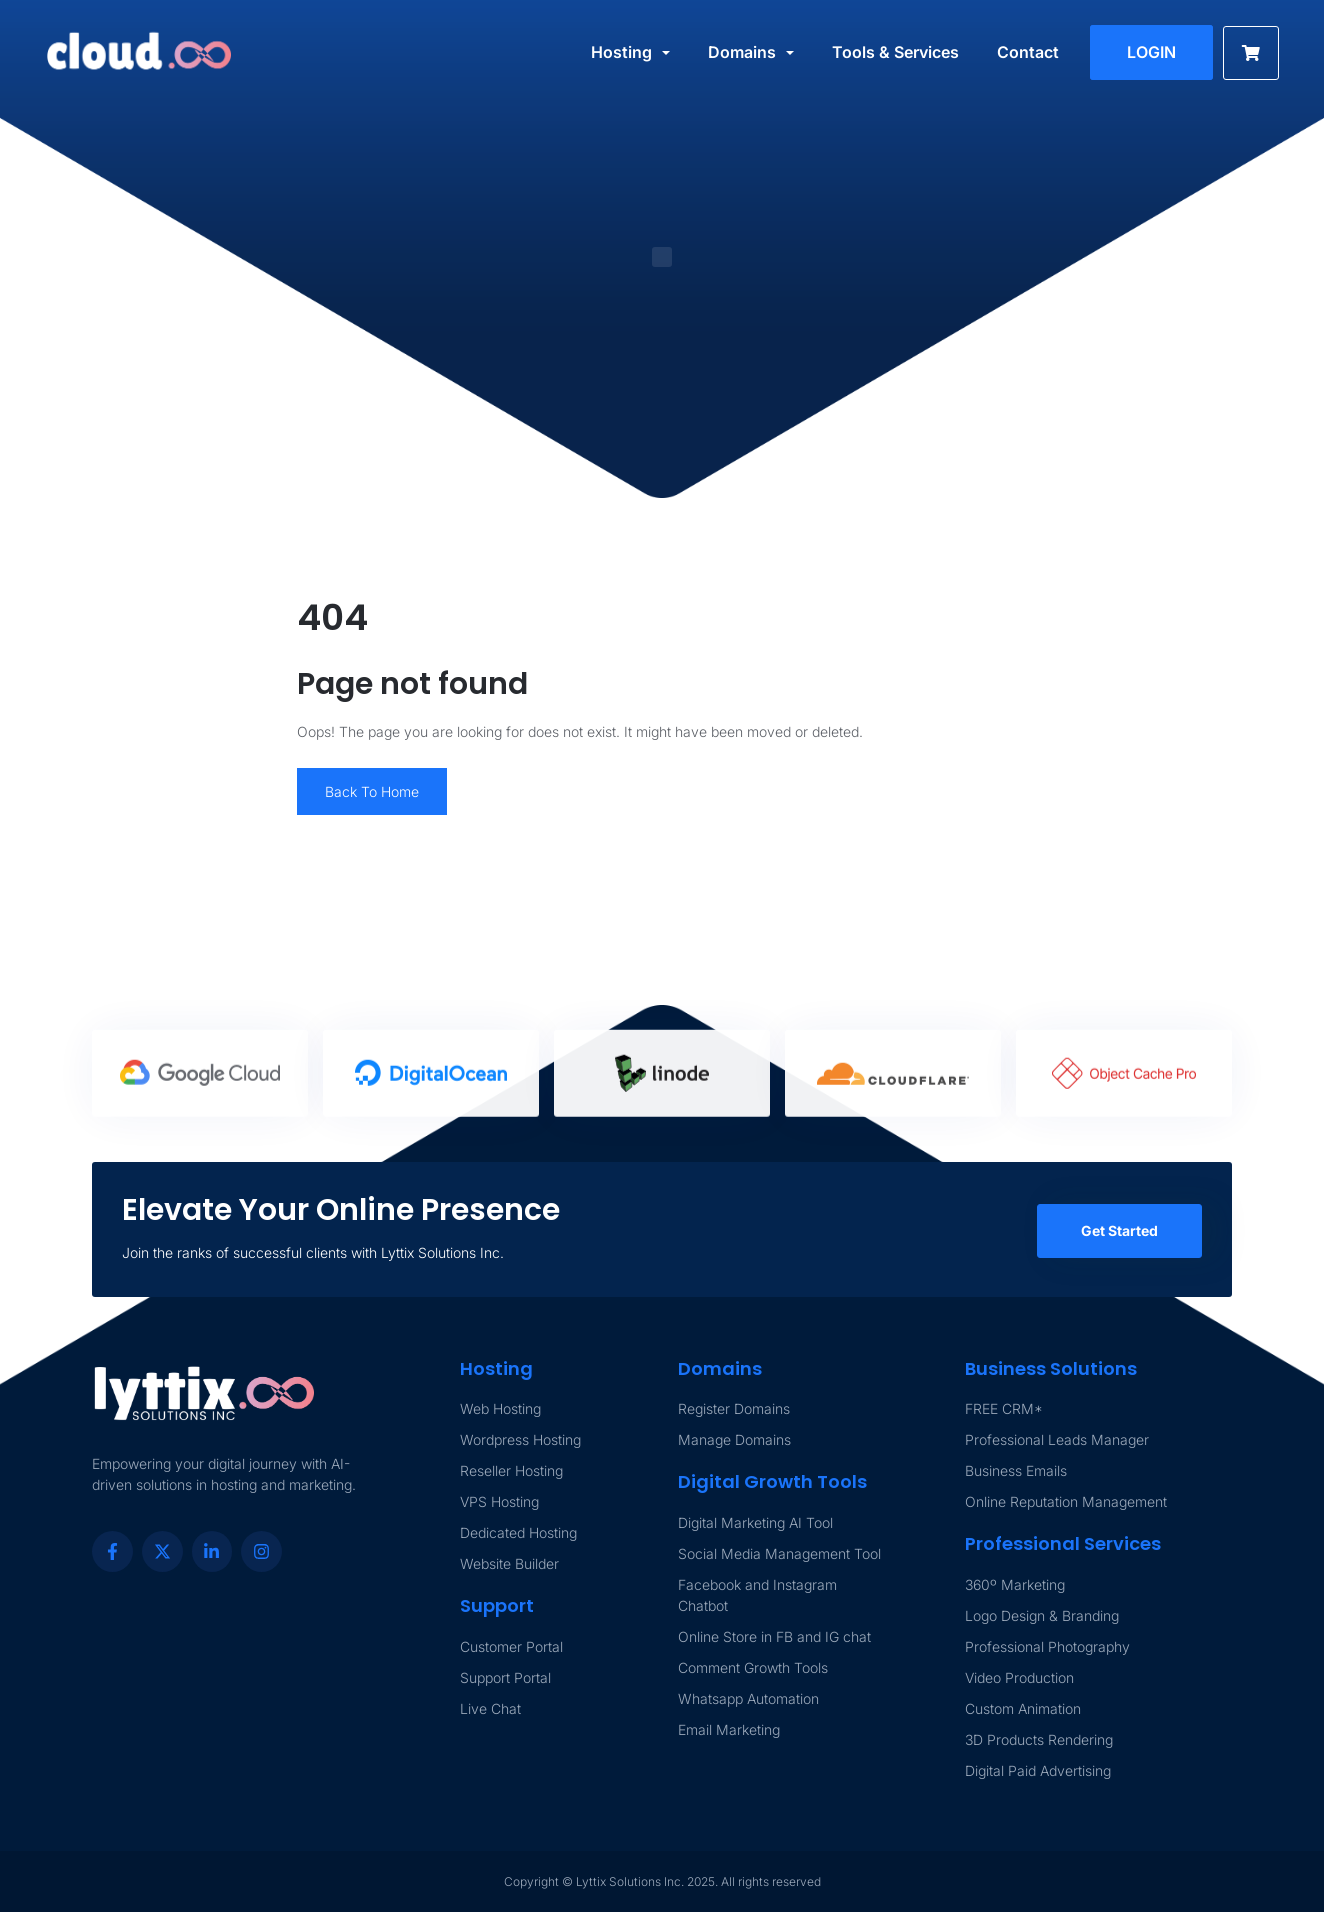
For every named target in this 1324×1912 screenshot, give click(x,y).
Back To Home (372, 791)
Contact (1028, 52)
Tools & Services (895, 52)
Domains (742, 52)
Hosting (621, 52)
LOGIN (1151, 52)
